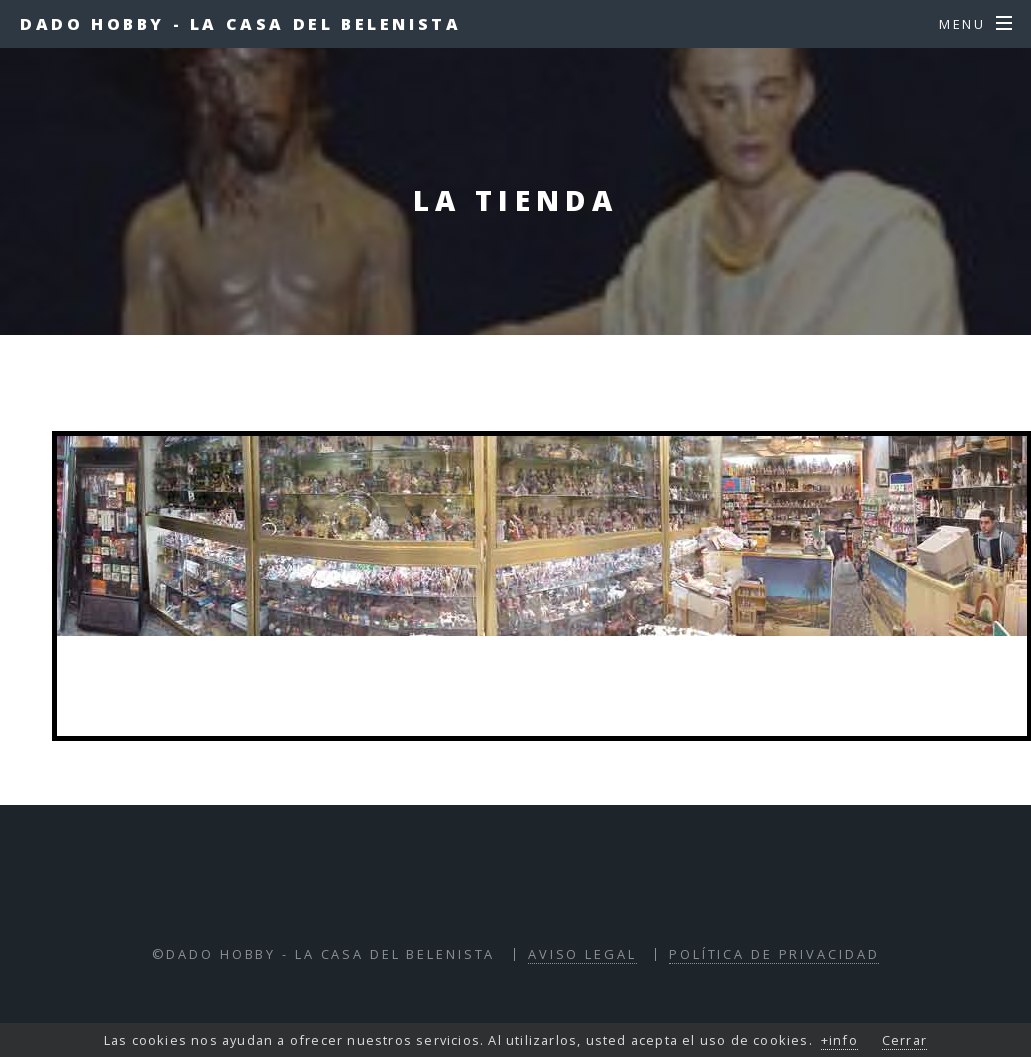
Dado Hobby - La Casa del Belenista (240, 24)
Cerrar (904, 1040)
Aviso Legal (582, 954)
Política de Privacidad (774, 954)
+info (839, 1040)
